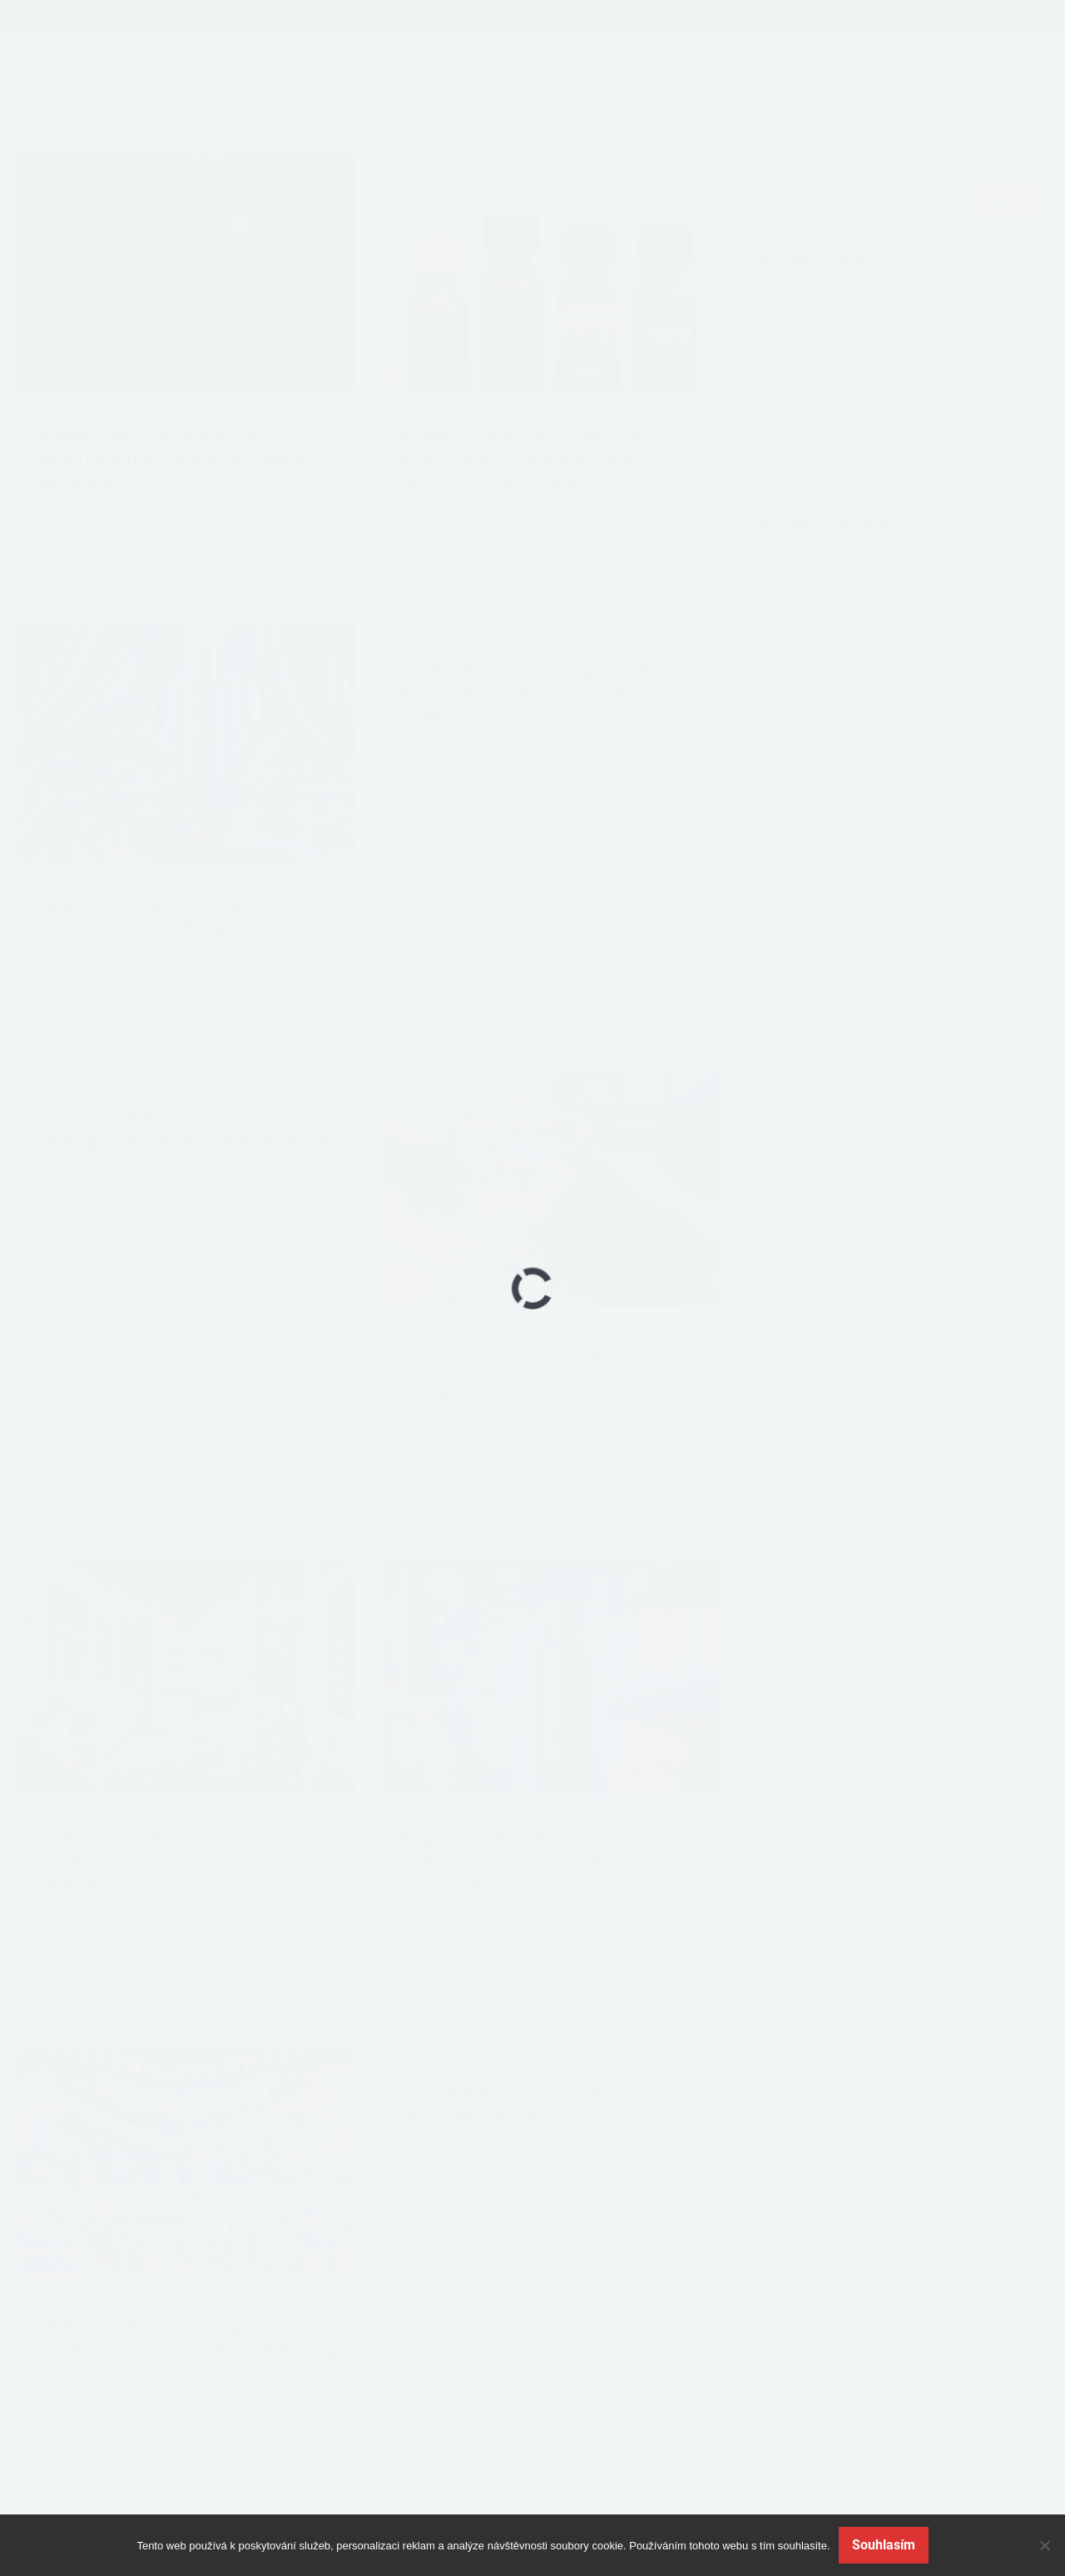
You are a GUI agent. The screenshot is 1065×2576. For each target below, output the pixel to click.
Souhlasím (883, 2545)
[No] (1044, 2545)
